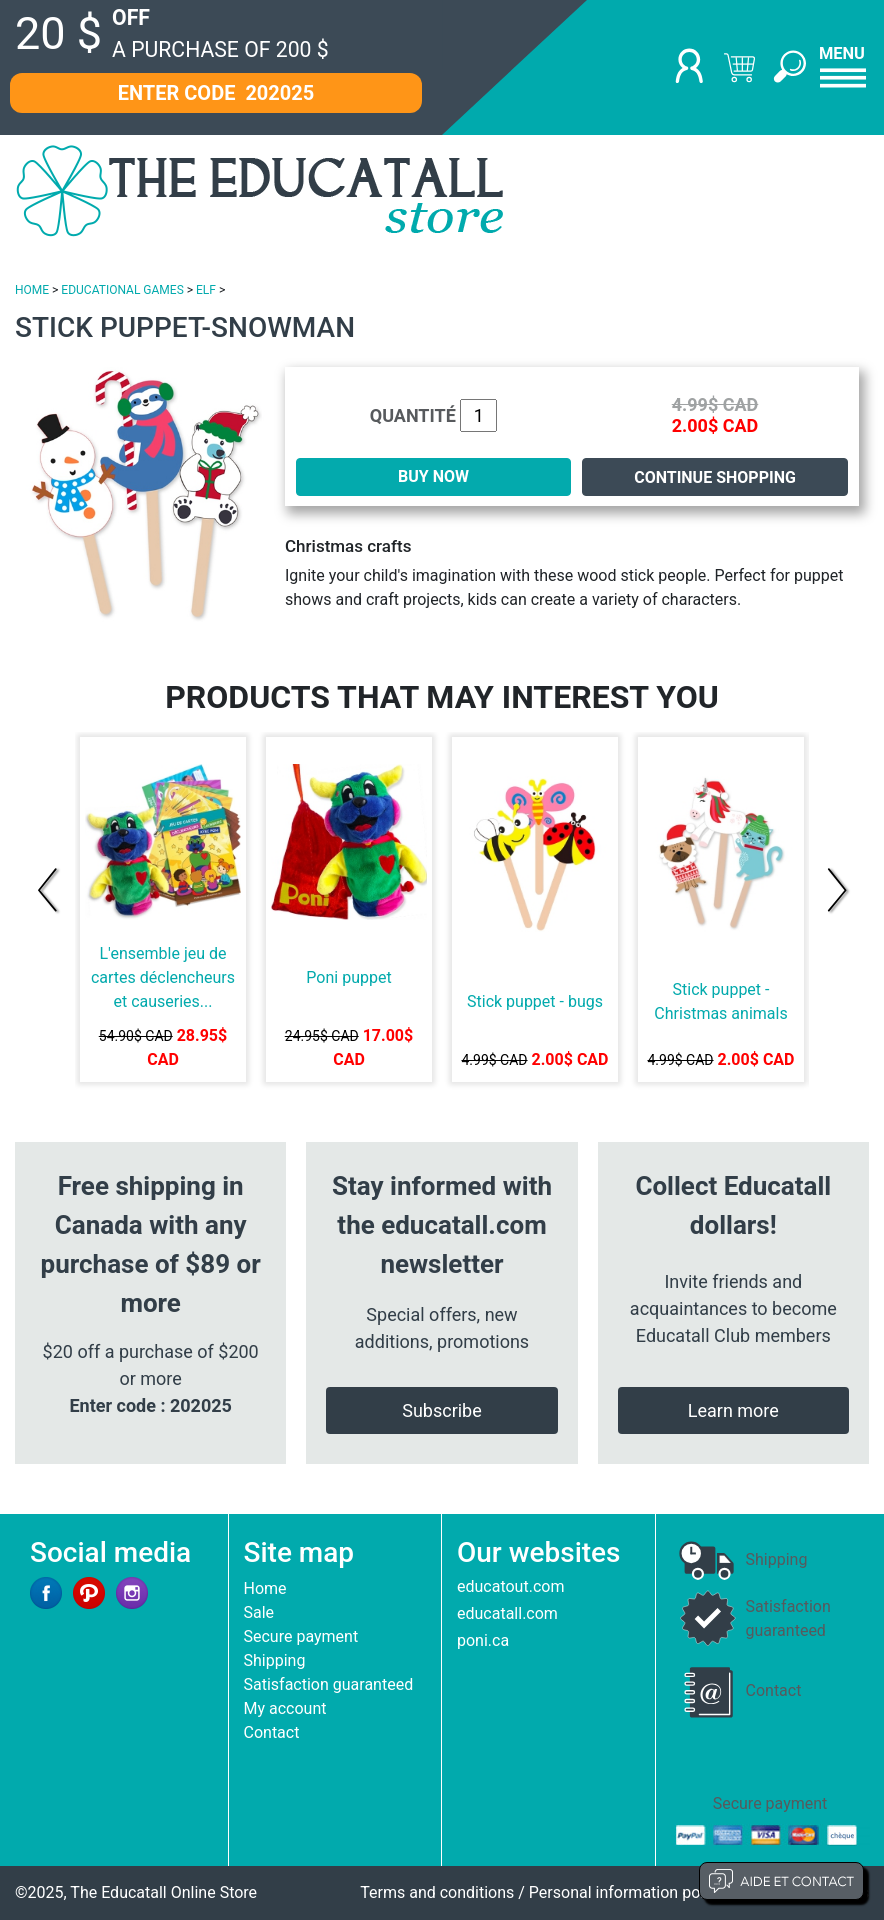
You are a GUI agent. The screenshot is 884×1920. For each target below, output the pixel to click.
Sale (259, 1612)
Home (265, 1588)
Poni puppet (348, 977)
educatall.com (507, 1613)
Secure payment (301, 1636)
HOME (32, 290)
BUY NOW (433, 476)
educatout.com (510, 1586)
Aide (781, 1881)
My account (285, 1708)
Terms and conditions (437, 1892)
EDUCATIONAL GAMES (122, 290)
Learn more (733, 1410)
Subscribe (442, 1410)
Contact (272, 1732)
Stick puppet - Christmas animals (720, 1001)
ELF (206, 290)
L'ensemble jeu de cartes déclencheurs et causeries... (163, 977)
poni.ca (483, 1640)
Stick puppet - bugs (535, 1001)
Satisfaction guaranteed (329, 1684)
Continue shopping (715, 477)
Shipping (275, 1660)
